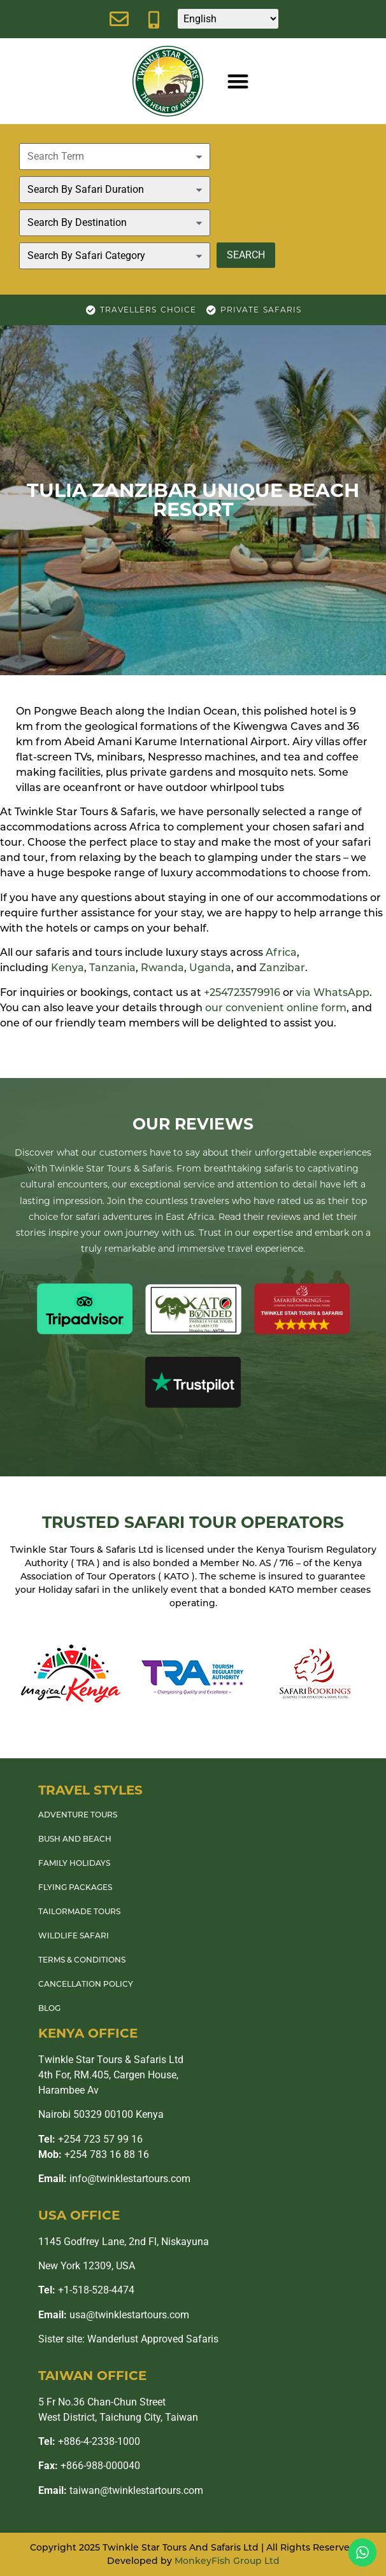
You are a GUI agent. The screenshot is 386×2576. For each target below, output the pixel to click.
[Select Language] (228, 19)
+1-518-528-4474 (86, 2290)
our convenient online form (276, 1008)
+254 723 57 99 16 (90, 2139)
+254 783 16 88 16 (93, 2154)
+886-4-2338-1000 (89, 2441)
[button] (238, 81)
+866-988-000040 (89, 2466)
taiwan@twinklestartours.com (120, 2490)
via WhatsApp (332, 992)
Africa (281, 952)
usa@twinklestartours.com (113, 2315)
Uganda (210, 968)
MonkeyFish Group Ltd (227, 2560)
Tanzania (112, 968)
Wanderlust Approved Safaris (152, 2339)
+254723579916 (242, 992)
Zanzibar (282, 968)
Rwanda (162, 968)
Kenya (67, 968)
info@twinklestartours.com (114, 2179)
